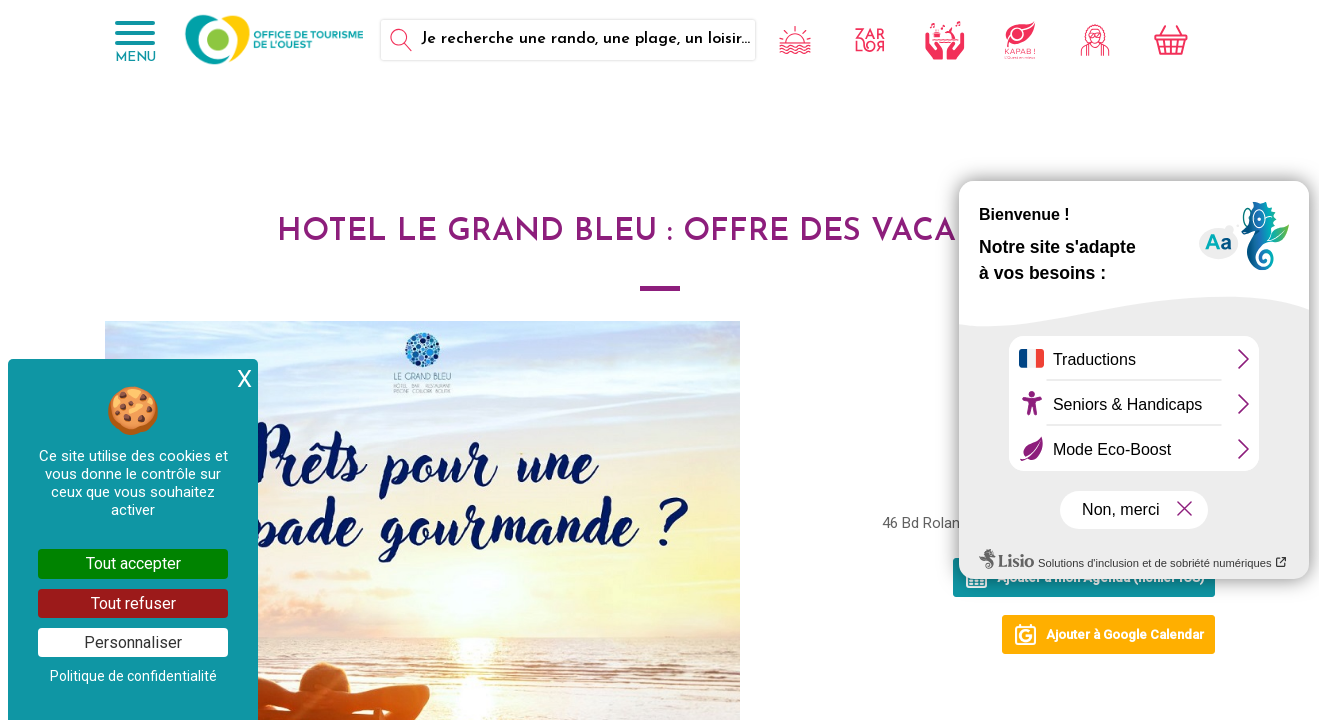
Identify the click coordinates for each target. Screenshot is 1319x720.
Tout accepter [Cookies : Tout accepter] (133, 563)
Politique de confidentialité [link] (133, 676)
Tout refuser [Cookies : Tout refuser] (133, 603)
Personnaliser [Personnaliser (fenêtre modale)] (133, 642)
